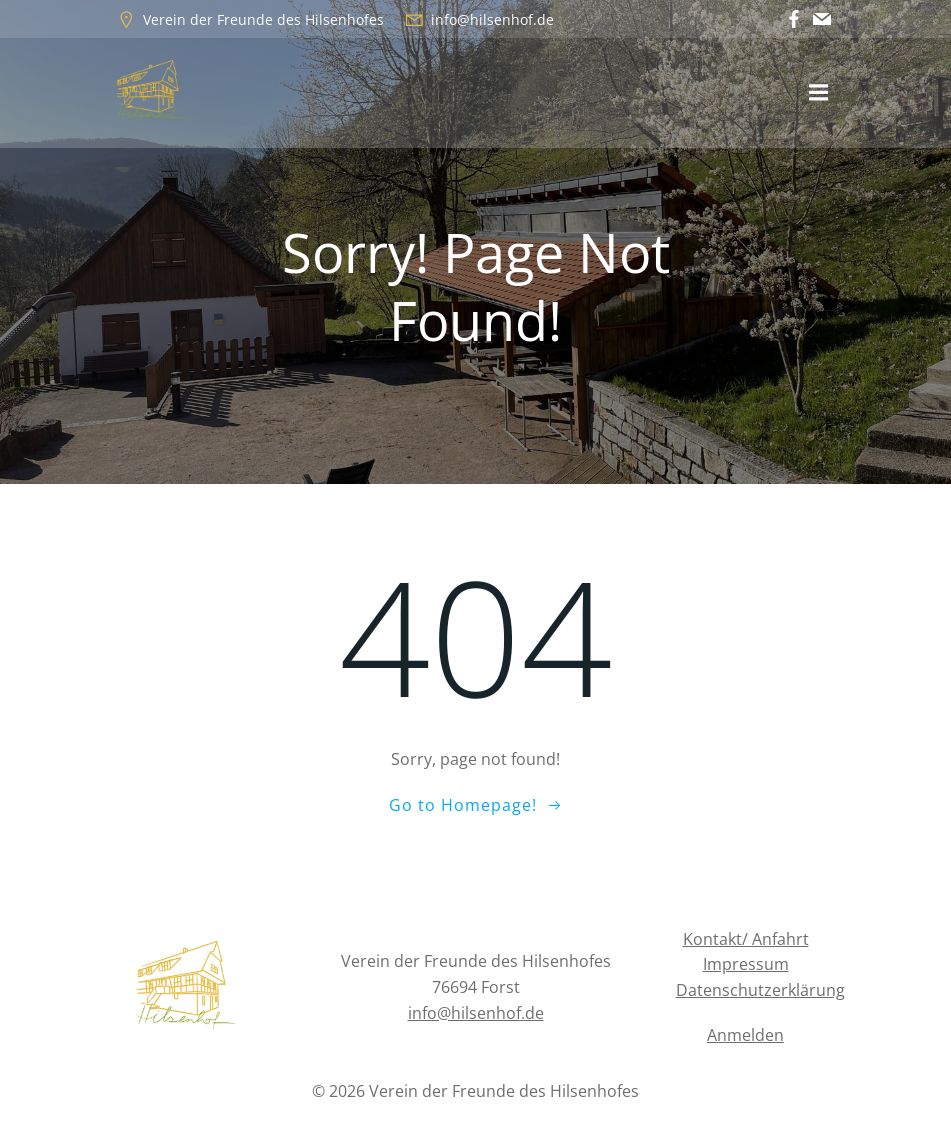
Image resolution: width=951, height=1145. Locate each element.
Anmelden (745, 1035)
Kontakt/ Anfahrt (746, 939)
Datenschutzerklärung (760, 990)
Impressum (746, 964)
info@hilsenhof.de (476, 1013)
